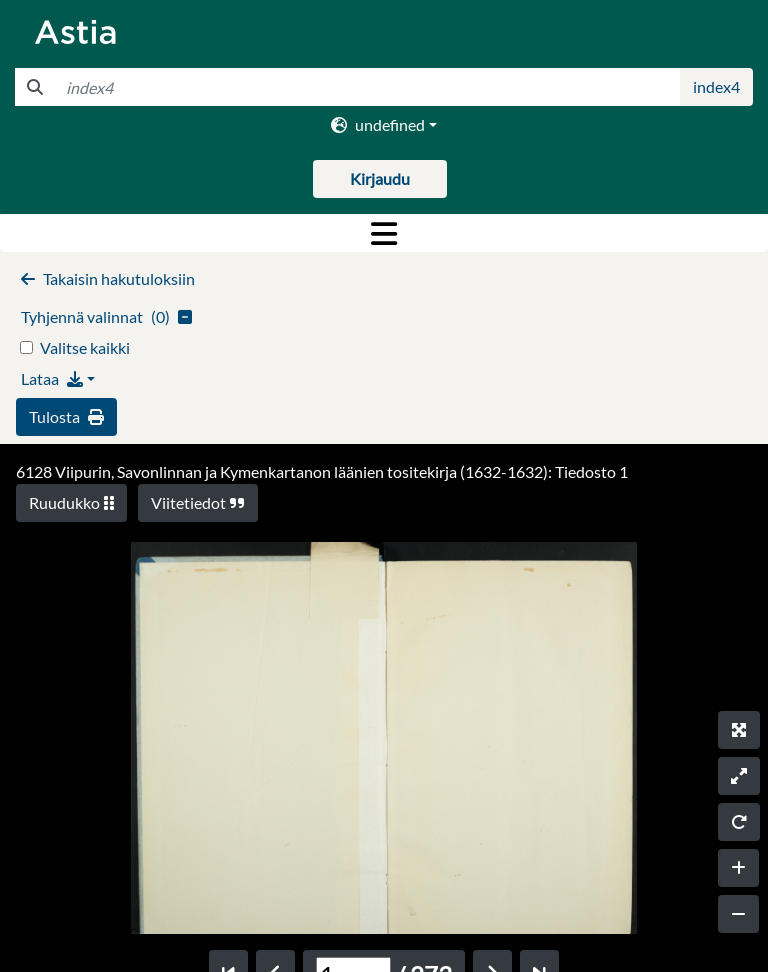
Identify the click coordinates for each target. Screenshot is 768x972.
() (106, 316)
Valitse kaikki (85, 347)
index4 (716, 86)
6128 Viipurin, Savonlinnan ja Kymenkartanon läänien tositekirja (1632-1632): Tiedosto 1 (322, 471)
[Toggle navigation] (384, 233)
